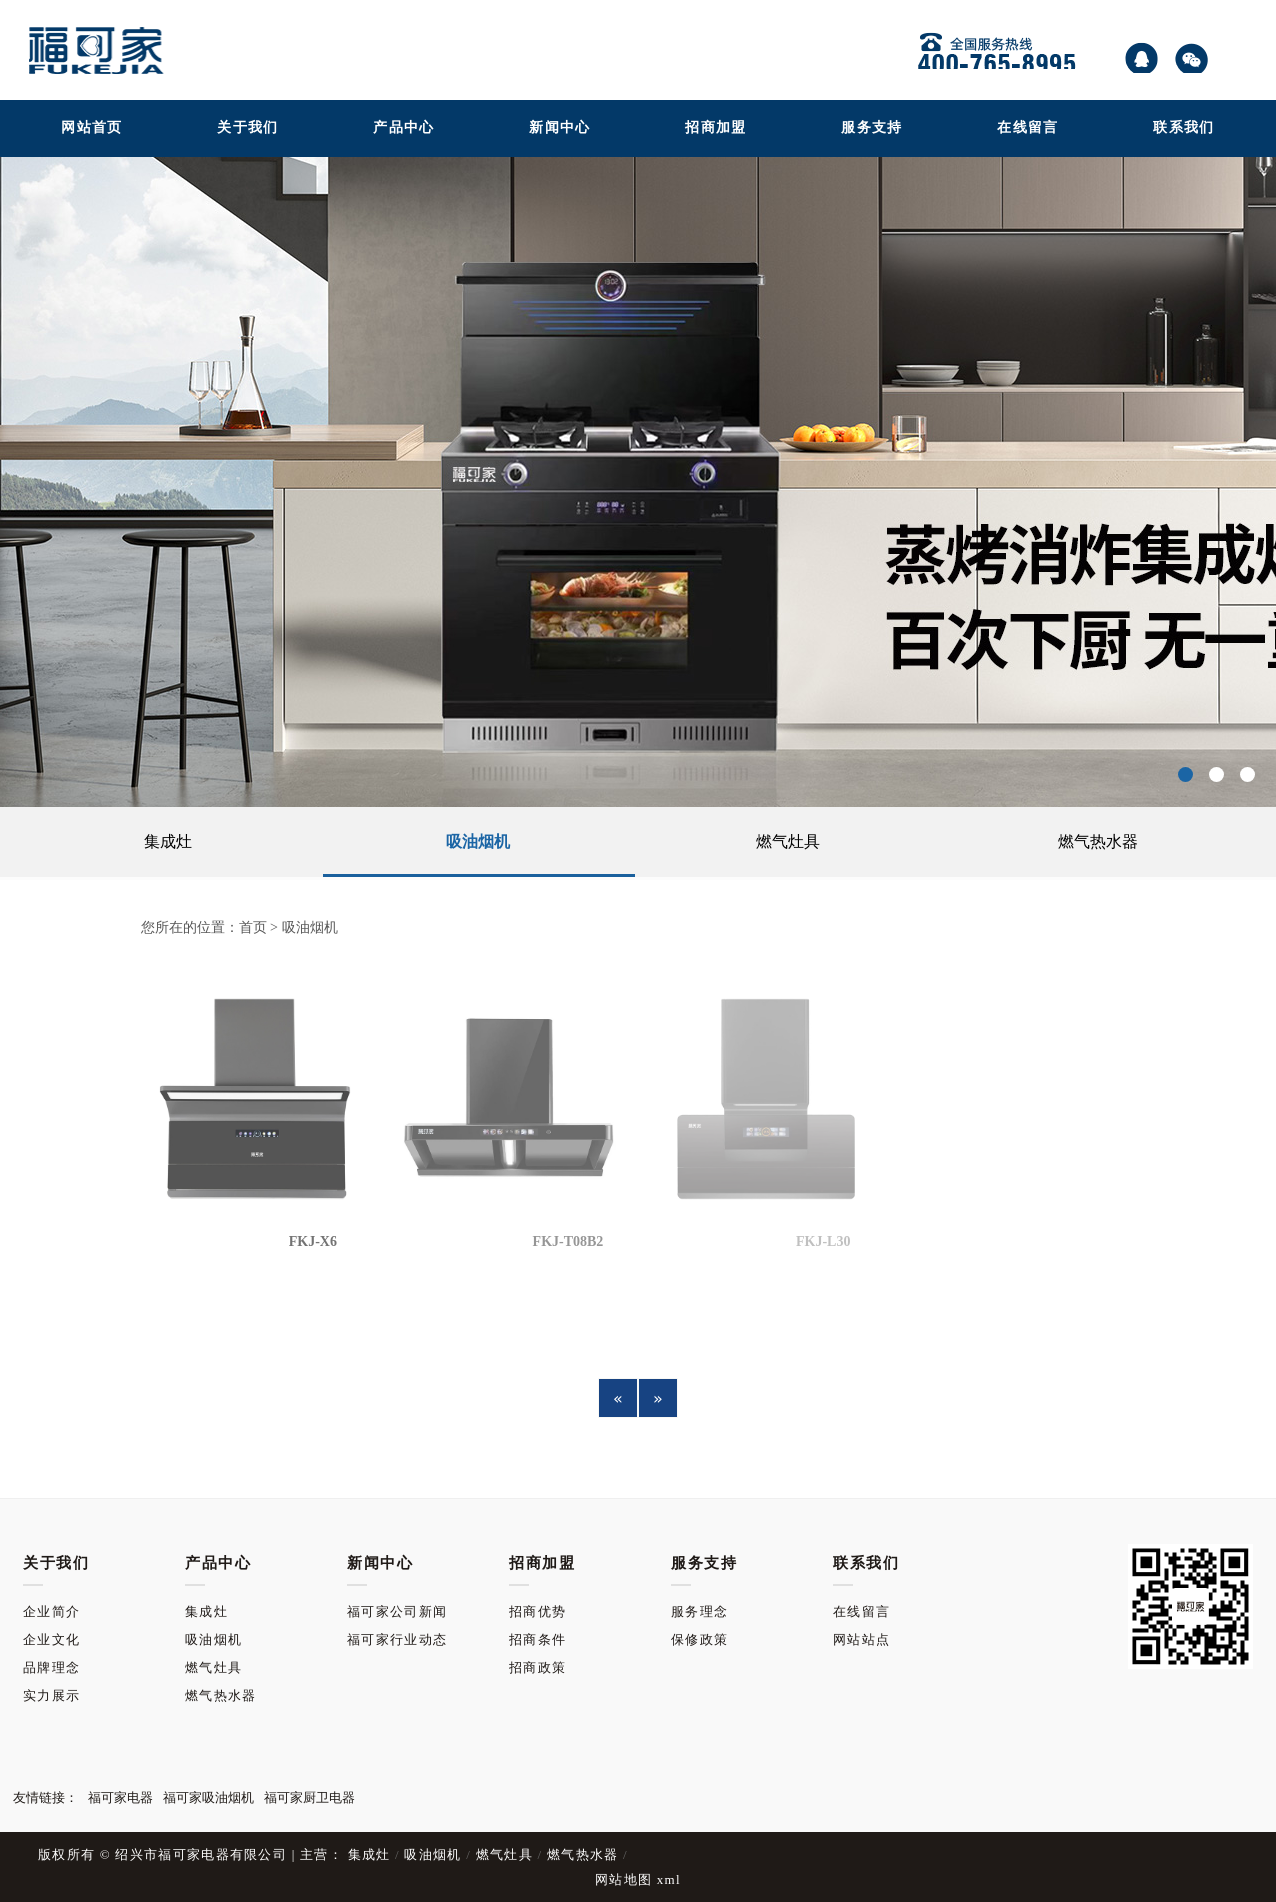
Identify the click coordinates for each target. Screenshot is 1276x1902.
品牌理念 (51, 1550)
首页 (253, 927)
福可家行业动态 (397, 1522)
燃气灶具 (788, 841)
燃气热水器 (1098, 841)
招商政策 (537, 1550)
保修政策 (699, 1522)
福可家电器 (120, 1680)
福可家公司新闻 (397, 1494)
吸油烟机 (478, 841)
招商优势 (537, 1494)
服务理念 (699, 1494)
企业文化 (51, 1522)
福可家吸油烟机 (208, 1680)
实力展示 (51, 1578)
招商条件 (537, 1522)
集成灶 (168, 841)
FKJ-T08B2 (568, 1241)
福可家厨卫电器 (309, 1680)
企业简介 (51, 1494)
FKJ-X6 (313, 1241)
